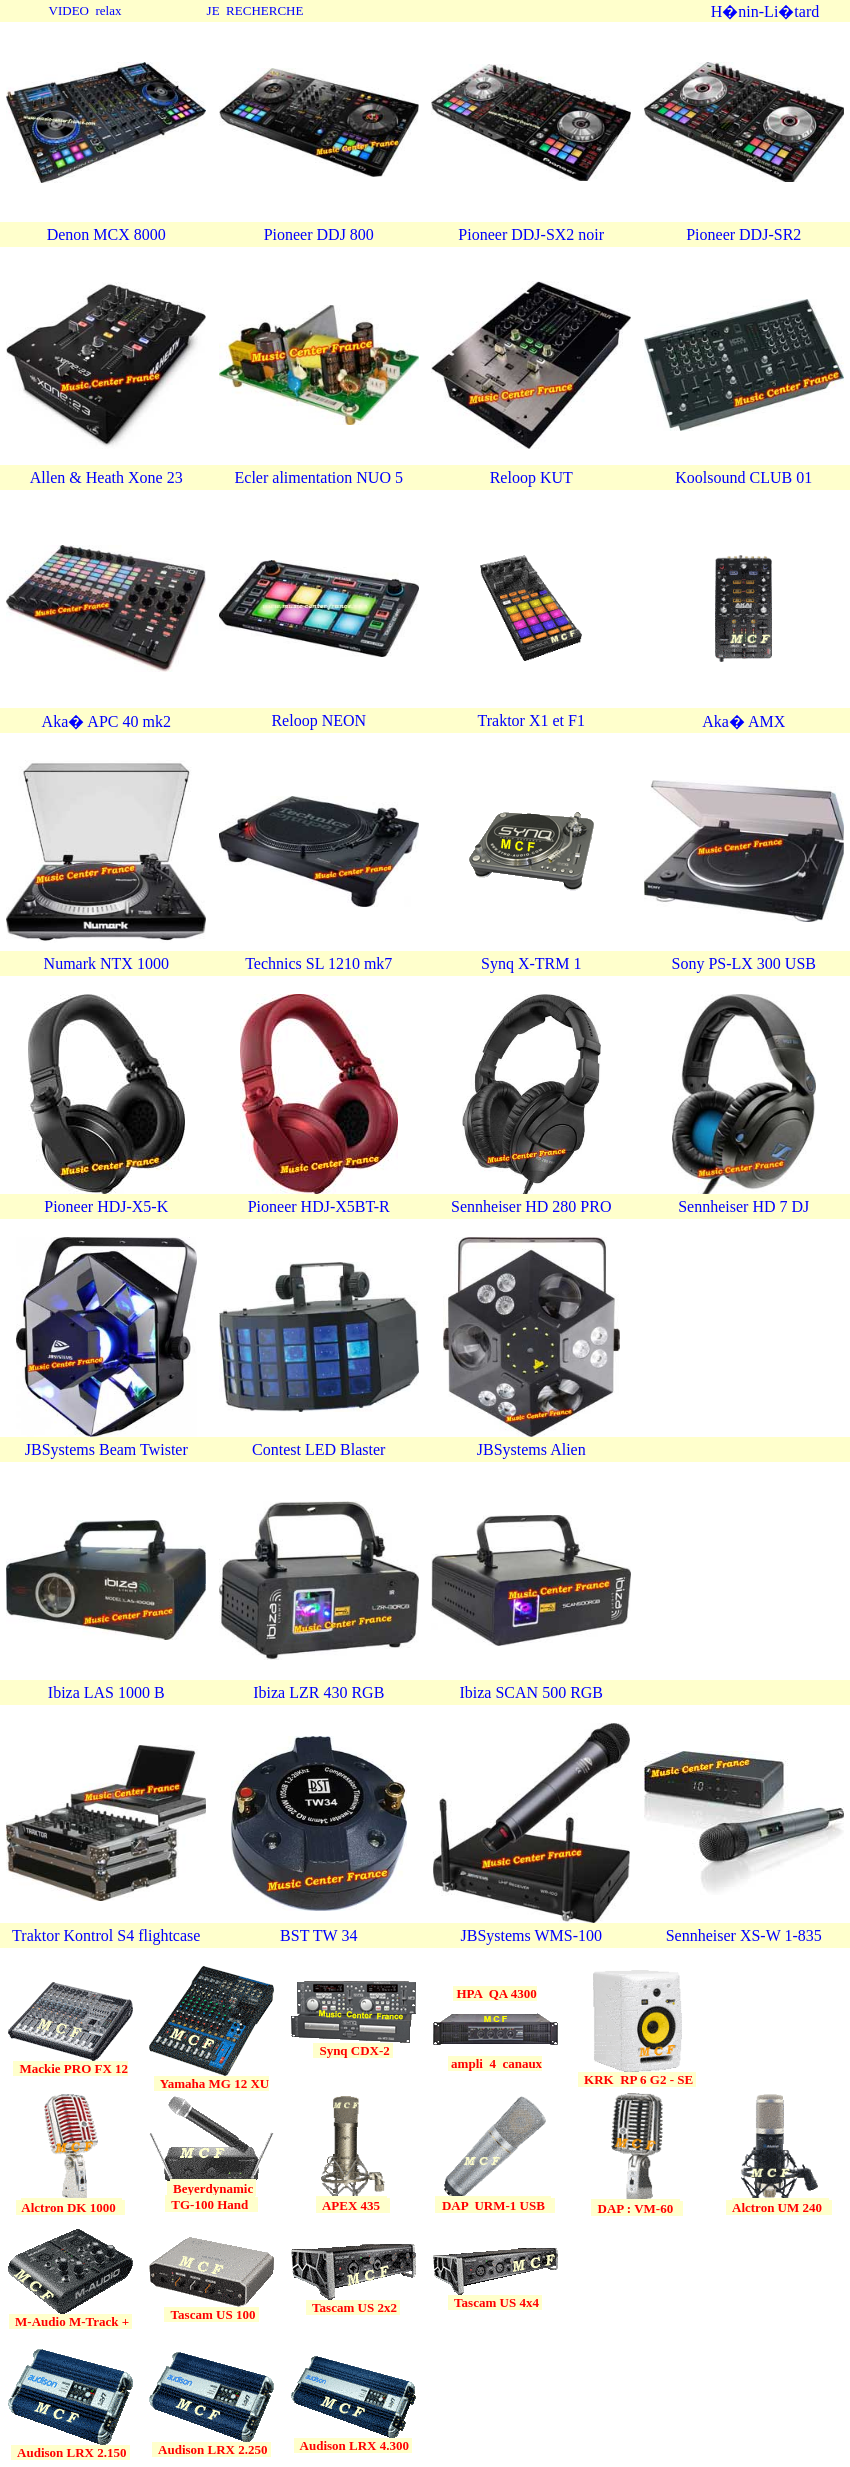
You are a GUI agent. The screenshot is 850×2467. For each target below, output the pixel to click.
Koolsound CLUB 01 (743, 477)
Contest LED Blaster (318, 1449)
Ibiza (66, 1692)
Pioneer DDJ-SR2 (743, 234)
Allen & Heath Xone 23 (106, 477)
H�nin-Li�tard (765, 11)
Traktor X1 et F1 (531, 720)
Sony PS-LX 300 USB (744, 963)
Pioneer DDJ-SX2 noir (531, 234)
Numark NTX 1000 (106, 963)
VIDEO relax (85, 10)
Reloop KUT (531, 477)
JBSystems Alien (531, 1449)
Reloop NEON (318, 720)
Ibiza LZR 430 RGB (318, 1692)
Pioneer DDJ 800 (319, 234)
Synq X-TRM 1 (531, 963)
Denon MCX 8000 (106, 234)
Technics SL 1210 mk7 (318, 963)
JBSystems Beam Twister (106, 1449)
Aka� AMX (743, 721)
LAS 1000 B (124, 1692)
